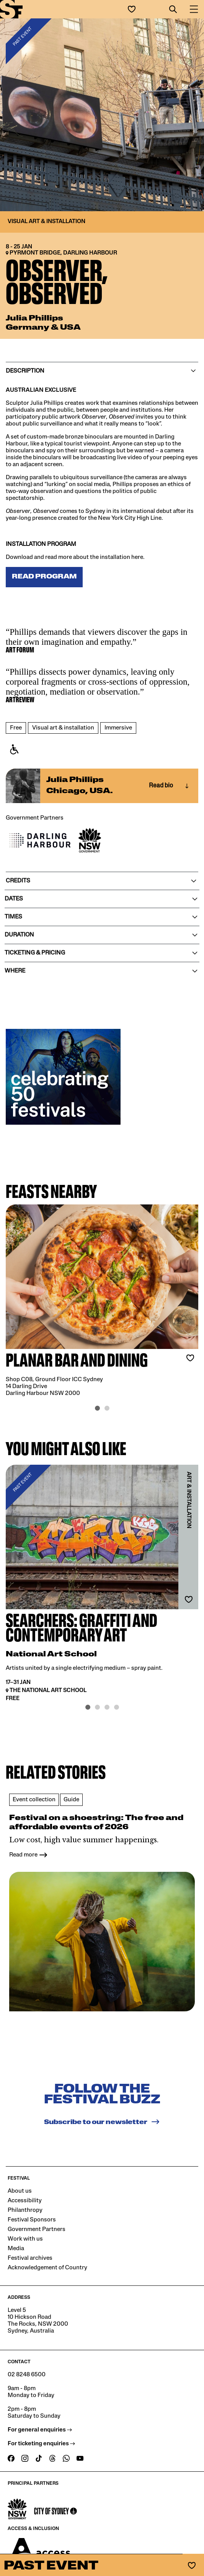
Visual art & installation (63, 728)
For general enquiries (40, 2420)
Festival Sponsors (32, 2209)
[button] (173, 9)
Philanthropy (25, 2200)
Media (16, 2238)
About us (20, 2181)
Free (16, 728)
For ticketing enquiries (41, 2433)
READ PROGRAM (44, 577)
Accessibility (25, 2190)
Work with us (25, 2229)
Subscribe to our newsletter (102, 2111)
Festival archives (30, 2248)
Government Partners (36, 2219)
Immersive (118, 728)
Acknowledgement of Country (47, 2257)
